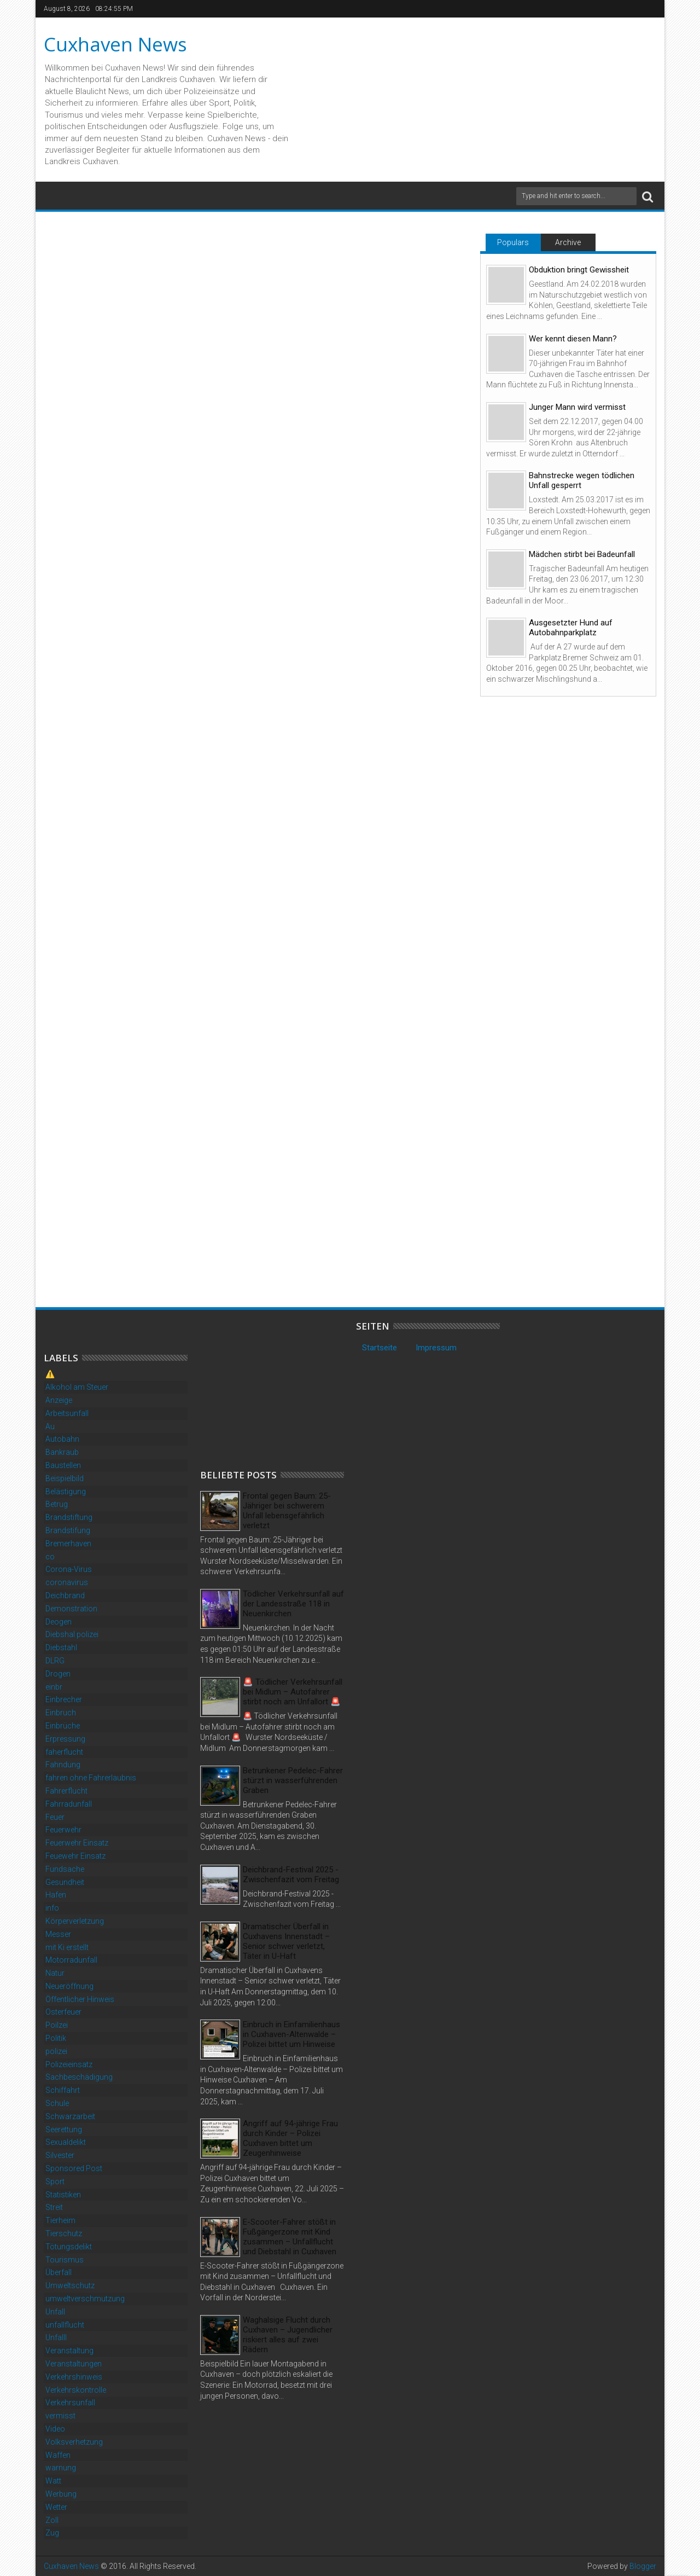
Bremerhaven (68, 1543)
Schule (57, 2103)
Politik (55, 2038)
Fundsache (64, 1869)
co (50, 1556)
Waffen (58, 2455)
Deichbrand (65, 1595)
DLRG (55, 1660)
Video (55, 2428)
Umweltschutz (70, 2285)
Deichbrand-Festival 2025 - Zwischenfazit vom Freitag (291, 1874)
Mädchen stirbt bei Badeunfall (582, 554)
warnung (60, 2467)
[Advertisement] (282, 1389)
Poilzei (56, 2025)
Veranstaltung (69, 2350)
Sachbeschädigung (79, 2077)
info (52, 1908)
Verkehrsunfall (70, 2402)
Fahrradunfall (68, 1804)
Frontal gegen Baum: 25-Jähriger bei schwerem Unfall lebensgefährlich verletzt (287, 1510)
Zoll (52, 2520)
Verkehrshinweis (73, 2376)
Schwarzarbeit (70, 2116)
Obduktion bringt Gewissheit (579, 270)
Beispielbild (64, 1478)
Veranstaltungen (73, 2363)
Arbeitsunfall (67, 1413)
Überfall (58, 2272)
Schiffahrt (62, 2090)
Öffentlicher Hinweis (79, 1999)
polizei (56, 2051)
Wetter (56, 2507)
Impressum (436, 1348)
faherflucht (64, 1752)
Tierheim (60, 2220)
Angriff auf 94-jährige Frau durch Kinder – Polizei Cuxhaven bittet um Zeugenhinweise (290, 2138)
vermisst (60, 2415)
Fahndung (62, 1764)
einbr (53, 1686)
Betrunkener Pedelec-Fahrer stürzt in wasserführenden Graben (293, 1780)
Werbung (61, 2494)
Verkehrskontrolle (75, 2390)
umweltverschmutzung (85, 2298)
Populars (513, 242)
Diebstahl (61, 1647)
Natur (55, 1973)
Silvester (59, 2155)
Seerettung (63, 2129)
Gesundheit (64, 1882)
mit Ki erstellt (67, 1947)
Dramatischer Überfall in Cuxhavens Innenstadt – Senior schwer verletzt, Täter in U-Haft (286, 1941)
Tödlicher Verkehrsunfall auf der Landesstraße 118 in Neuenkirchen (293, 1603)
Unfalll (56, 2337)
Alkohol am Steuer (76, 1387)
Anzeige (58, 1400)
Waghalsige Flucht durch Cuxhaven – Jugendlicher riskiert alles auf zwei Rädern (287, 2334)
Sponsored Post (73, 2168)
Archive (568, 242)
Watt (53, 2480)
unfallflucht (64, 2324)
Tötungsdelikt (68, 2246)
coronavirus (66, 1582)
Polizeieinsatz (68, 2064)
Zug (52, 2532)
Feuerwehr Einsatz (76, 1842)
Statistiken (63, 2194)
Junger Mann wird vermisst (577, 407)
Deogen (58, 1621)
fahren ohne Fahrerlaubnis (90, 1777)
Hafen (55, 1894)
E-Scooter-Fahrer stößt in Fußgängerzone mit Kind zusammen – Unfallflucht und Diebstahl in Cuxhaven (289, 2236)
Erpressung (65, 1738)
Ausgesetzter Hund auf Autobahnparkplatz (570, 627)
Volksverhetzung (74, 2442)
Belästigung (65, 1491)
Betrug (56, 1504)
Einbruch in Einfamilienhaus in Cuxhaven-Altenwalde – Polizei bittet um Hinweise (291, 2034)
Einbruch (60, 1712)
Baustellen (63, 1465)
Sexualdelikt (65, 2142)
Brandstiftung (68, 1517)
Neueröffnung (69, 1986)
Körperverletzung (74, 1921)
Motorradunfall (71, 1960)
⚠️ (50, 1374)
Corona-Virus (68, 1569)
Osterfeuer (63, 2012)
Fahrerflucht (66, 1790)
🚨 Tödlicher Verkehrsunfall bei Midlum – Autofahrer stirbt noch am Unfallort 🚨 (292, 1692)
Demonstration (71, 1608)
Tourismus (64, 2259)
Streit (54, 2207)
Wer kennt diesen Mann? (573, 339)
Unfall (55, 2311)
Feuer (55, 1817)
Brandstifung (67, 1530)
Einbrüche (62, 1725)
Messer (58, 1934)
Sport (55, 2181)
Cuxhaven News (115, 44)
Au (50, 1426)
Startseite (379, 1348)
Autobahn (62, 1439)
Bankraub (62, 1452)
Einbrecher (63, 1699)
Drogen (58, 1673)
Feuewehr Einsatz (75, 1856)
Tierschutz (63, 2233)
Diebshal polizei (71, 1634)
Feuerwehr (63, 1829)
